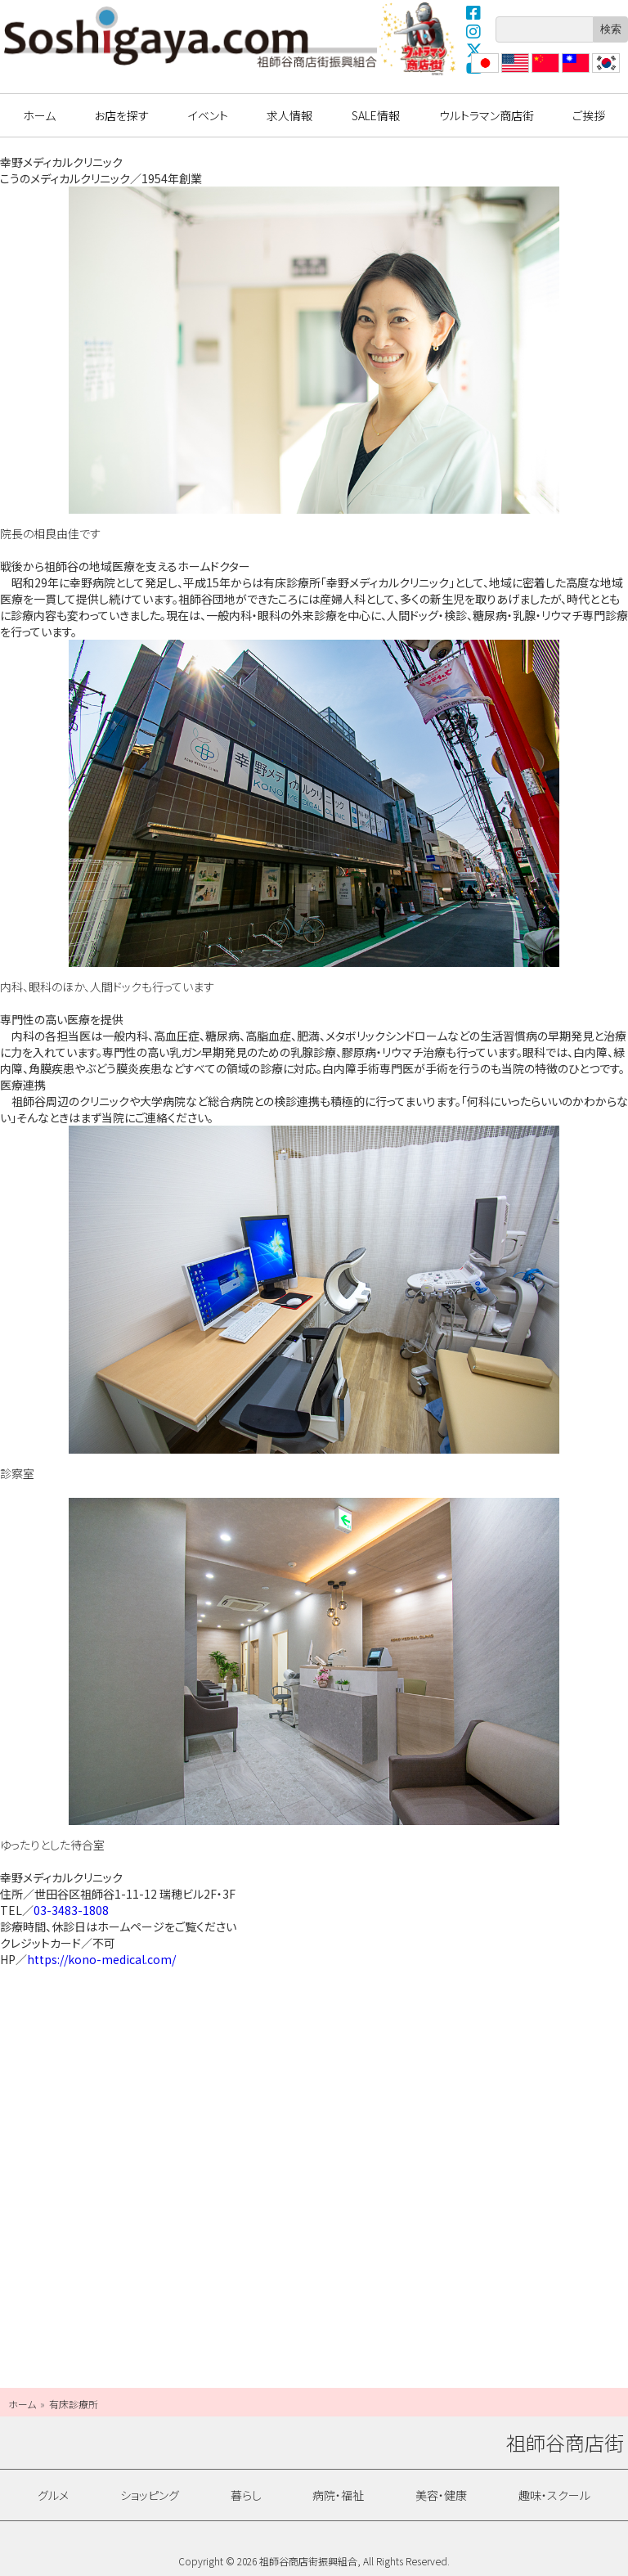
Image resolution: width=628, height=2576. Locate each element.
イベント (208, 115)
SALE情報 (376, 115)
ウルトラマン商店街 (419, 38)
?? (598, 72)
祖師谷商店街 (190, 37)
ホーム (39, 115)
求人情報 (289, 115)
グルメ (53, 2495)
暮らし (246, 2495)
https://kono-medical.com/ (101, 1959)
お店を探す (121, 115)
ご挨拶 (588, 115)
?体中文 (543, 72)
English (514, 72)
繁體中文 (574, 72)
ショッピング (149, 2495)
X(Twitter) (474, 50)
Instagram (474, 31)
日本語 (483, 72)
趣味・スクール (554, 2495)
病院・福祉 (338, 2495)
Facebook (474, 12)
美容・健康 (441, 2495)
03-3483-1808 (71, 1910)
